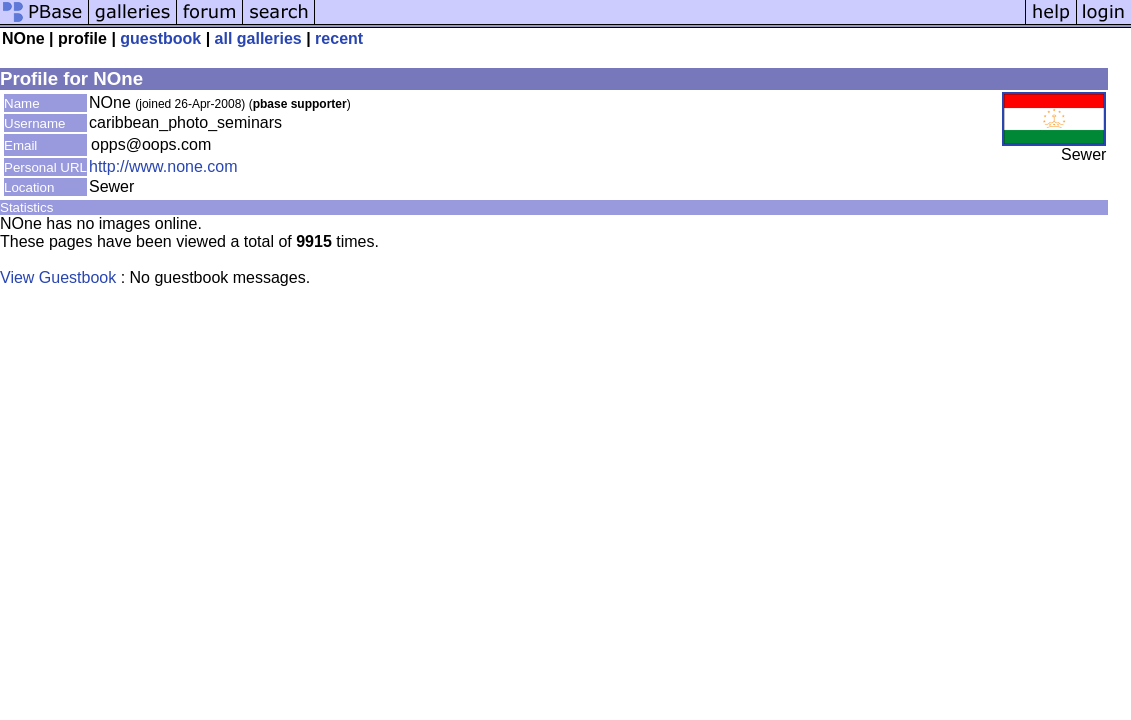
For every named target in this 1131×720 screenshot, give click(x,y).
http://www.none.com (163, 166)
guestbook (160, 38)
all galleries (258, 38)
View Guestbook (58, 277)
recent (339, 38)
